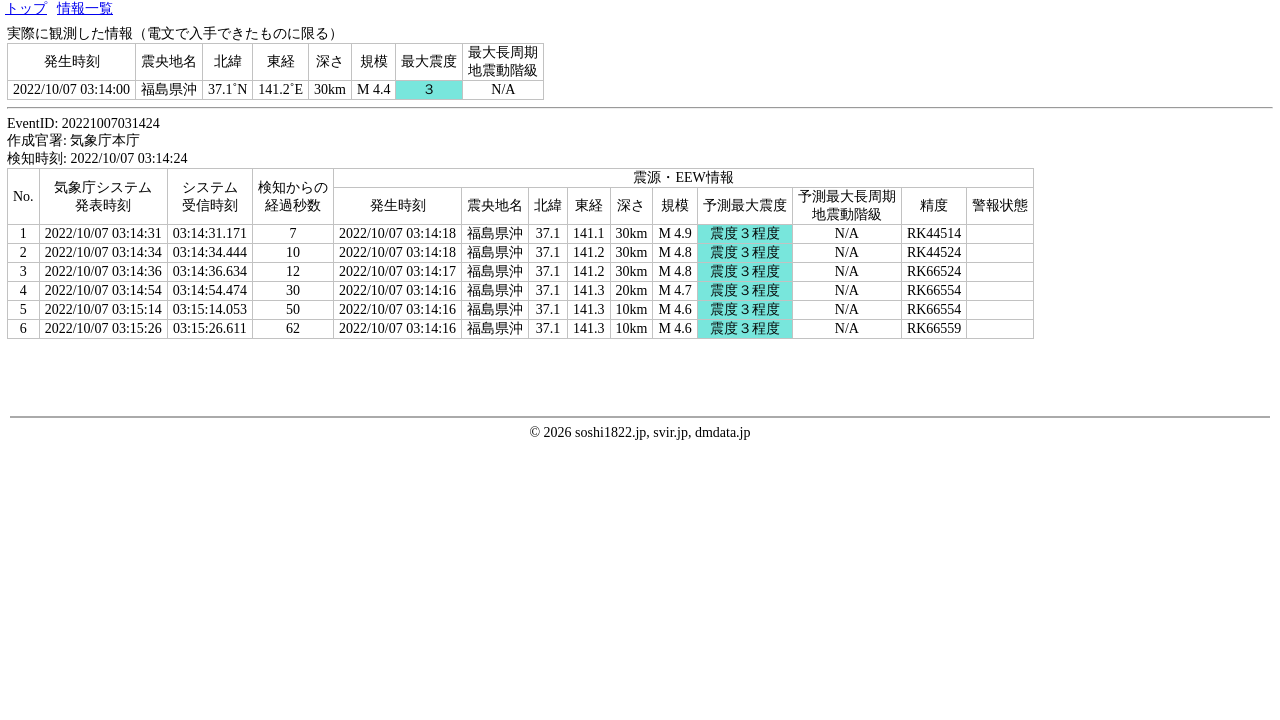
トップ (26, 8)
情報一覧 (85, 8)
